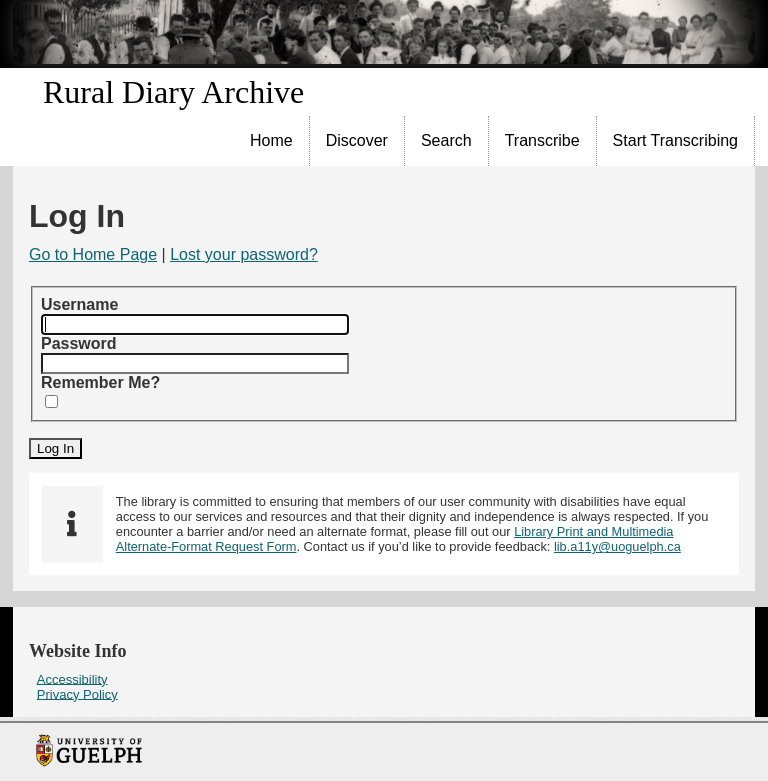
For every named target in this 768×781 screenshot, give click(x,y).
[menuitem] (272, 141)
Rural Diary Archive (173, 92)
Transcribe (542, 140)
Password (79, 343)
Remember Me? (100, 382)
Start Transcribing (675, 140)
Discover (357, 140)
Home (271, 140)
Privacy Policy (77, 693)
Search (446, 140)
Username (79, 304)
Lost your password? (244, 254)
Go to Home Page (93, 254)
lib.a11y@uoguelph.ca (617, 546)
